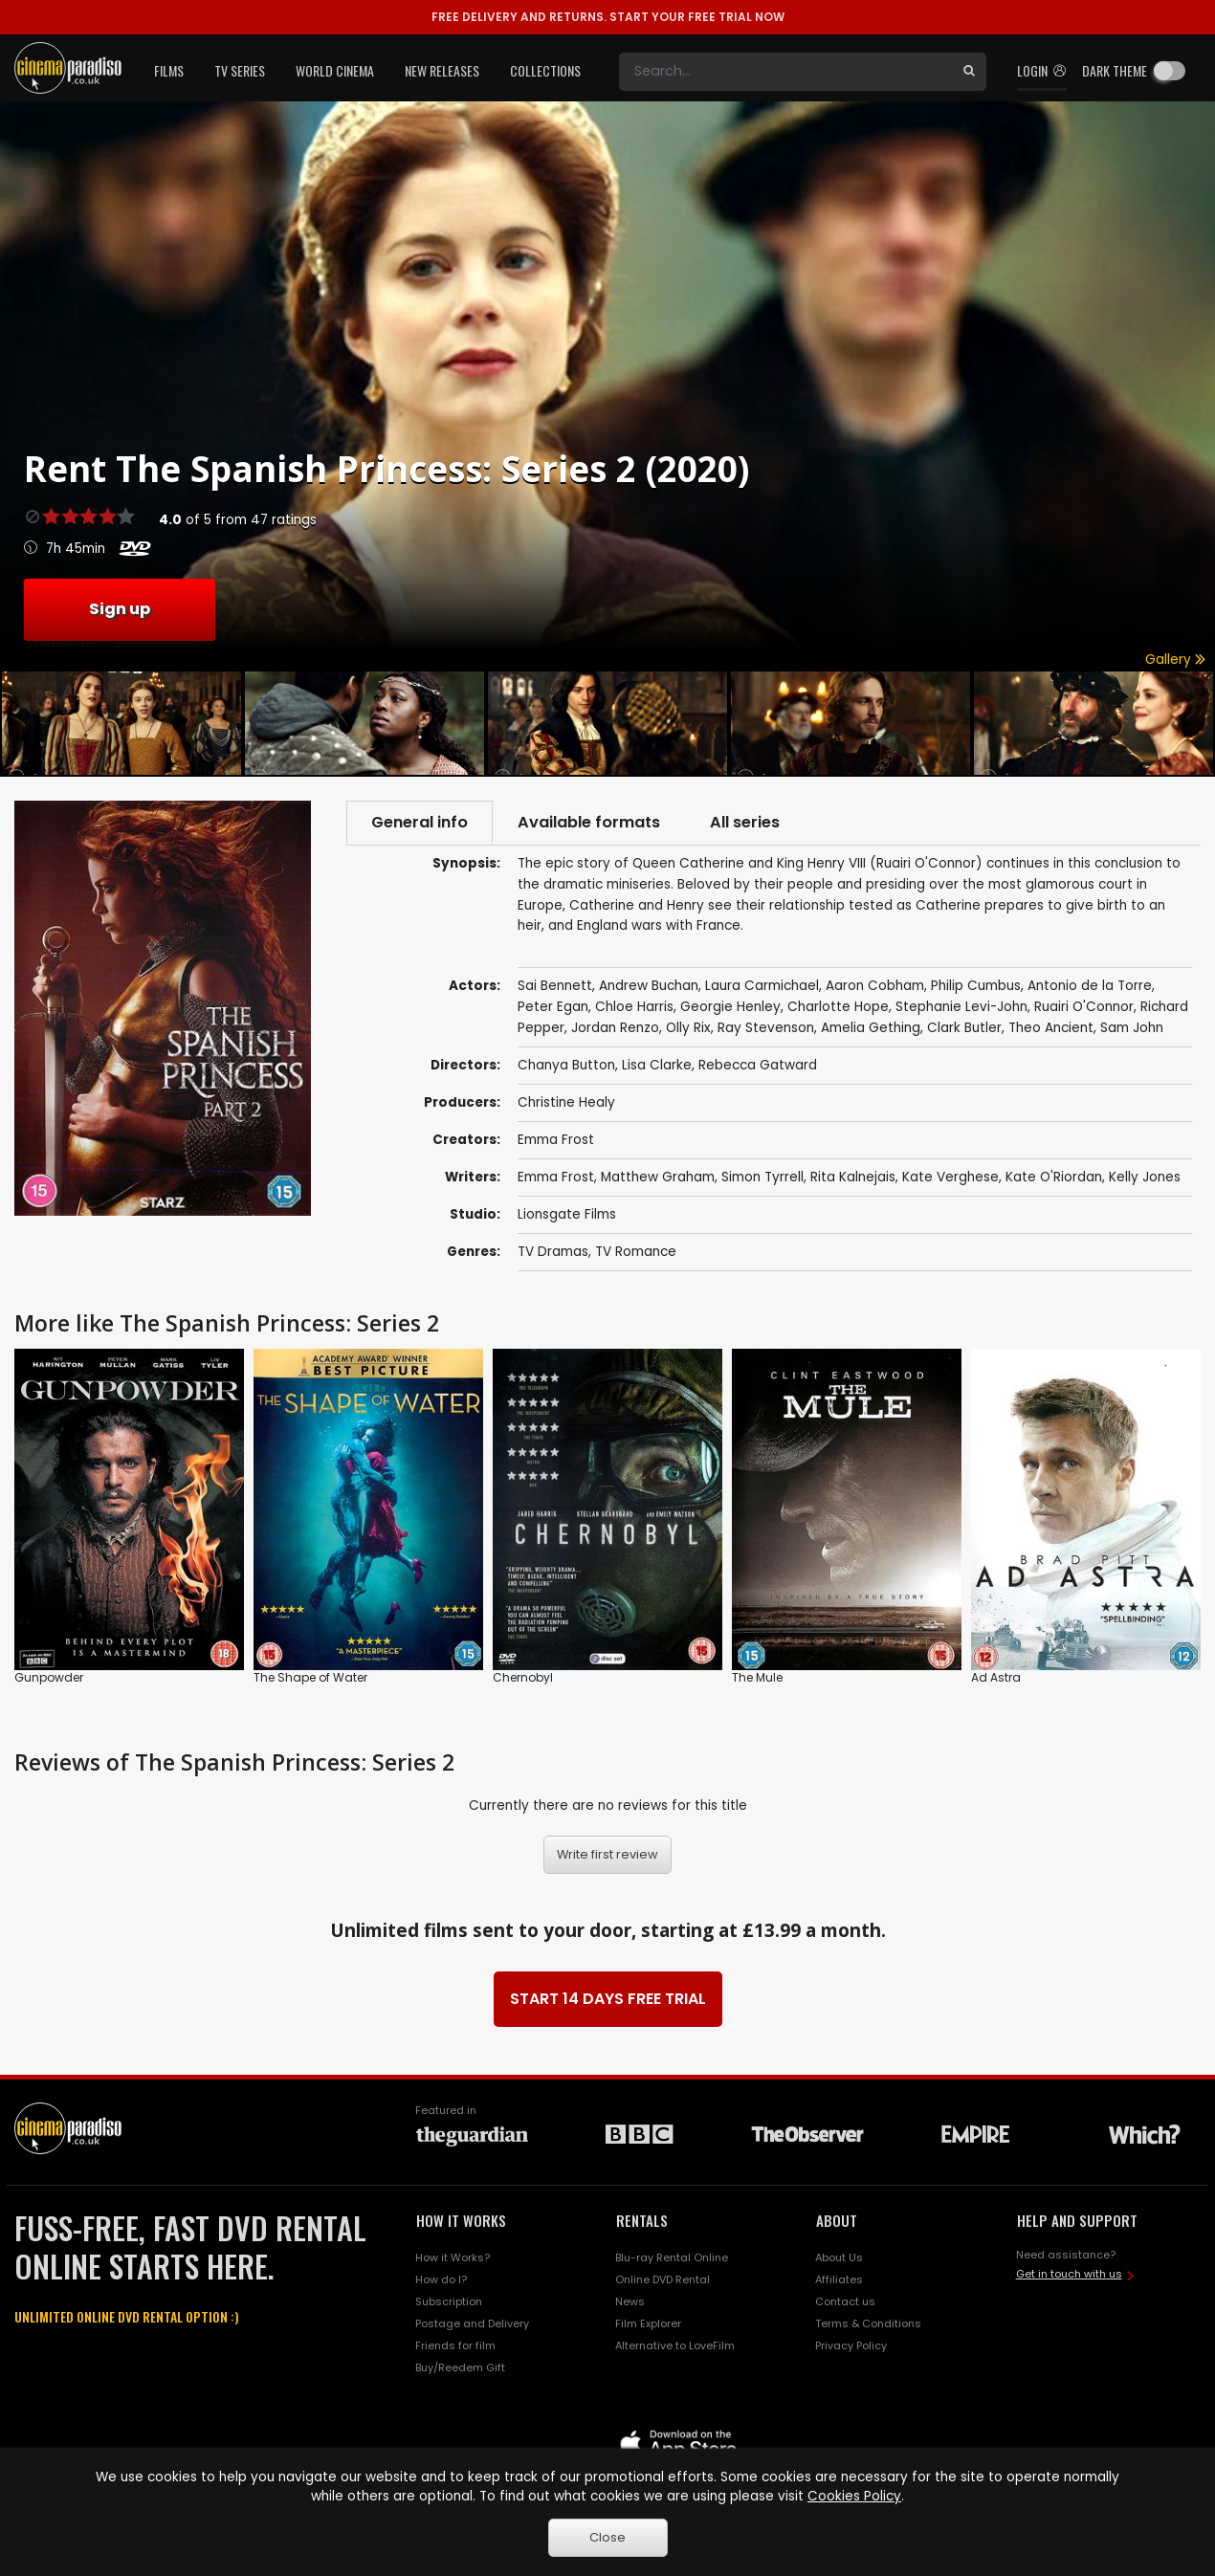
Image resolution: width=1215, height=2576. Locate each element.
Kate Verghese (950, 1177)
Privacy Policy (851, 2345)
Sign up (119, 609)
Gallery (1175, 659)
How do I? (441, 2279)
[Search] (785, 72)
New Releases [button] (442, 70)
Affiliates (839, 2279)
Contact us (845, 2301)
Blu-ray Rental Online (671, 2257)
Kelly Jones (1145, 1177)
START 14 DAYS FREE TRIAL (608, 1999)
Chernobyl (523, 1677)
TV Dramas (553, 1252)
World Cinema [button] (335, 70)
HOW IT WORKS (461, 2220)
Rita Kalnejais (852, 1177)
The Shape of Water (310, 1677)
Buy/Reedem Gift (460, 2367)
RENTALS (642, 2220)
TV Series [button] (239, 70)
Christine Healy (566, 1102)
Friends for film (455, 2345)
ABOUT (836, 2220)
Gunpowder (48, 1677)
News (630, 2301)
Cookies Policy (854, 2496)
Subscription (448, 2301)
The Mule (757, 1677)
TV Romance (635, 1252)
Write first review (607, 1854)
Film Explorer (648, 2323)
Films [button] (169, 70)
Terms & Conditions (868, 2323)
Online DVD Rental (662, 2279)
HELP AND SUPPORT (1077, 2220)
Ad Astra (996, 1677)
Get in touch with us (1069, 2273)
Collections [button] (545, 70)
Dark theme (1114, 70)
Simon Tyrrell (762, 1177)
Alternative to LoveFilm (675, 2345)
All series (745, 822)
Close (607, 2537)
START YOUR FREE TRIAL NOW (607, 17)
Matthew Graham (658, 1177)
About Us (839, 2257)
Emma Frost (556, 1140)
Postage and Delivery (472, 2323)
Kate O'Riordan (1053, 1177)
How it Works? (452, 2257)
